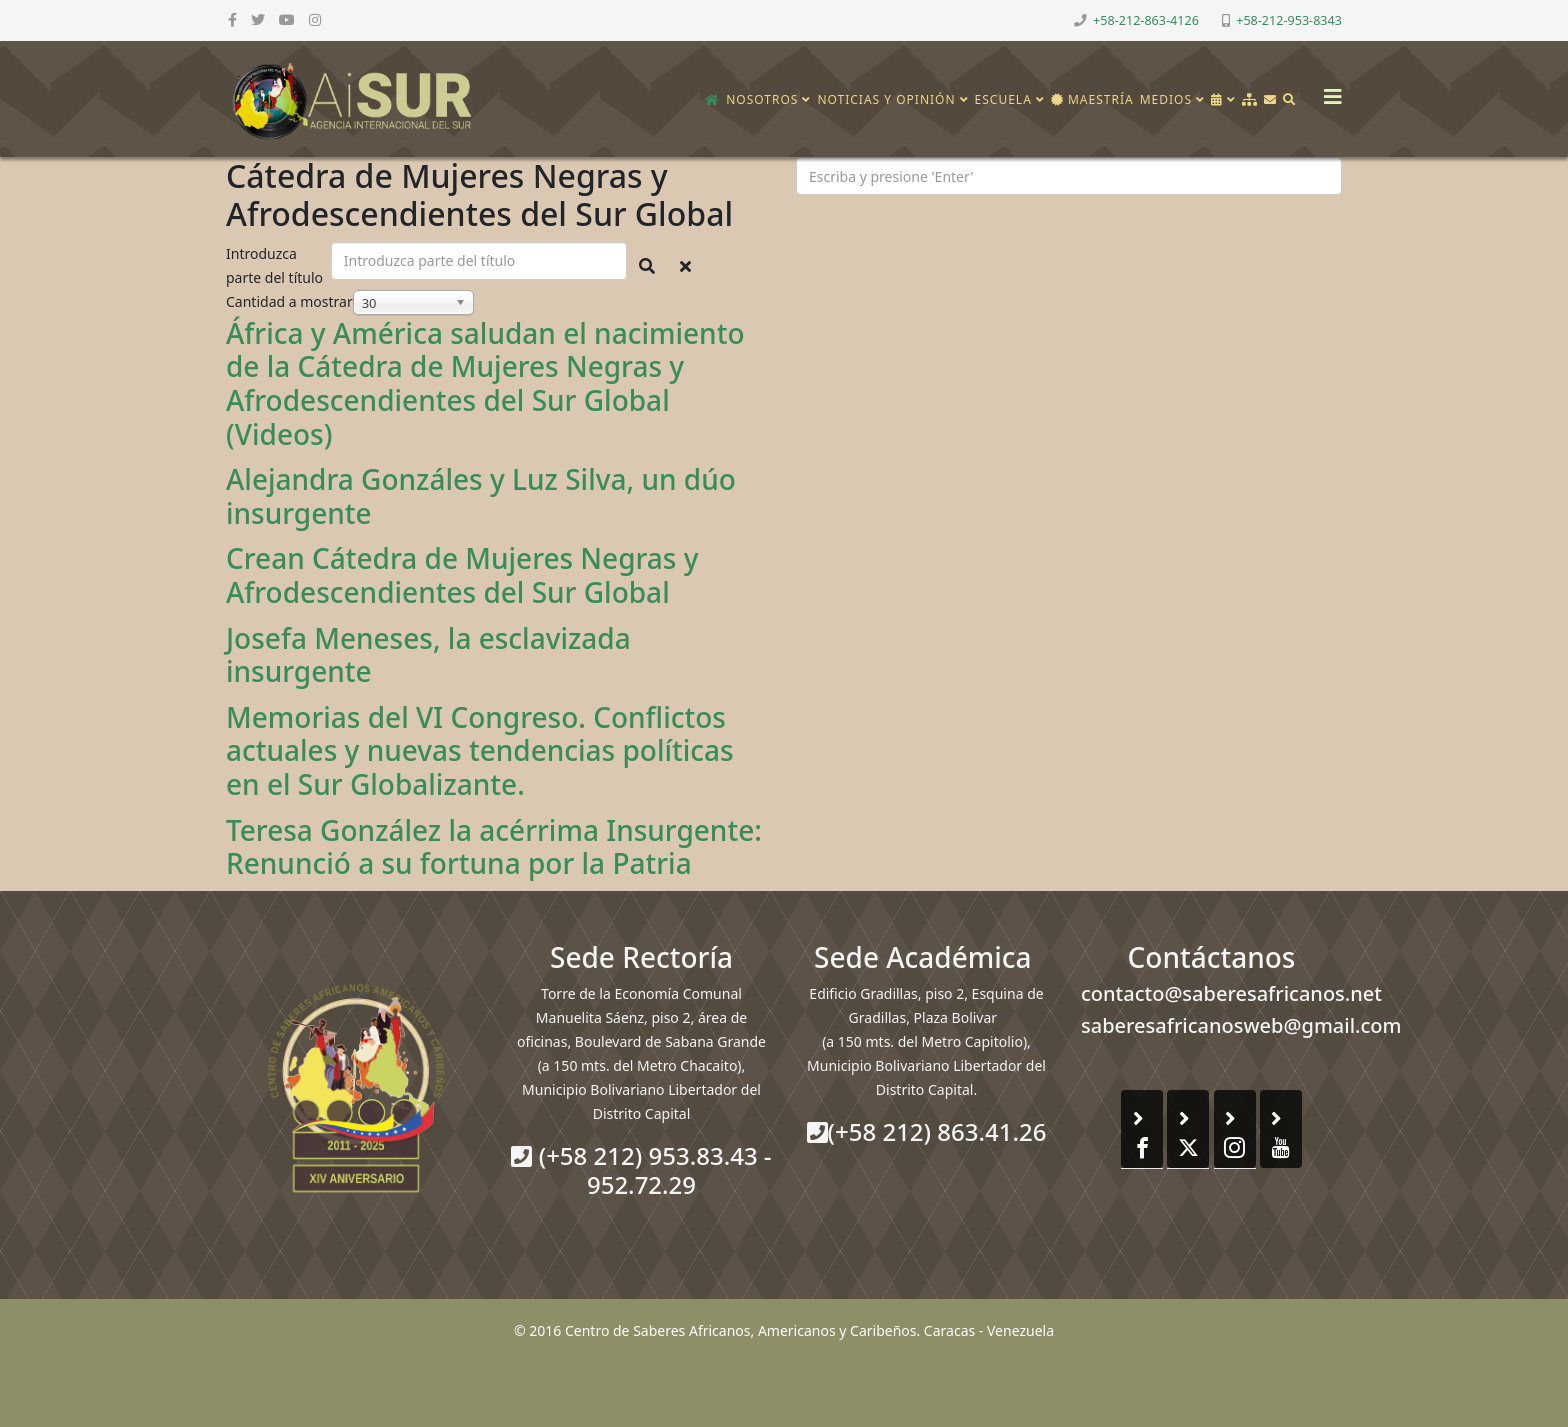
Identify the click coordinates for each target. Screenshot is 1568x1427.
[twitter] (258, 19)
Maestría (1092, 99)
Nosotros (762, 99)
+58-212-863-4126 (1146, 20)
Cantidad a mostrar (289, 301)
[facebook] (232, 19)
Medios (1166, 99)
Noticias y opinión (886, 99)
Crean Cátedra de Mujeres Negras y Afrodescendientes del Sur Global (462, 575)
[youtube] (287, 19)
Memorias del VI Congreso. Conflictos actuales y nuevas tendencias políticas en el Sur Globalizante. (480, 750)
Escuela (1003, 99)
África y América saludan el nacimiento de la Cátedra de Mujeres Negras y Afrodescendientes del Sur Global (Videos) (485, 383)
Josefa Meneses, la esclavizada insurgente (428, 655)
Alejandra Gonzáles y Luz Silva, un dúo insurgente (481, 496)
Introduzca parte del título (276, 265)
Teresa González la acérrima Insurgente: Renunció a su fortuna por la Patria (494, 847)
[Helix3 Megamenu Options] (1328, 90)
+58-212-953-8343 (1289, 20)
